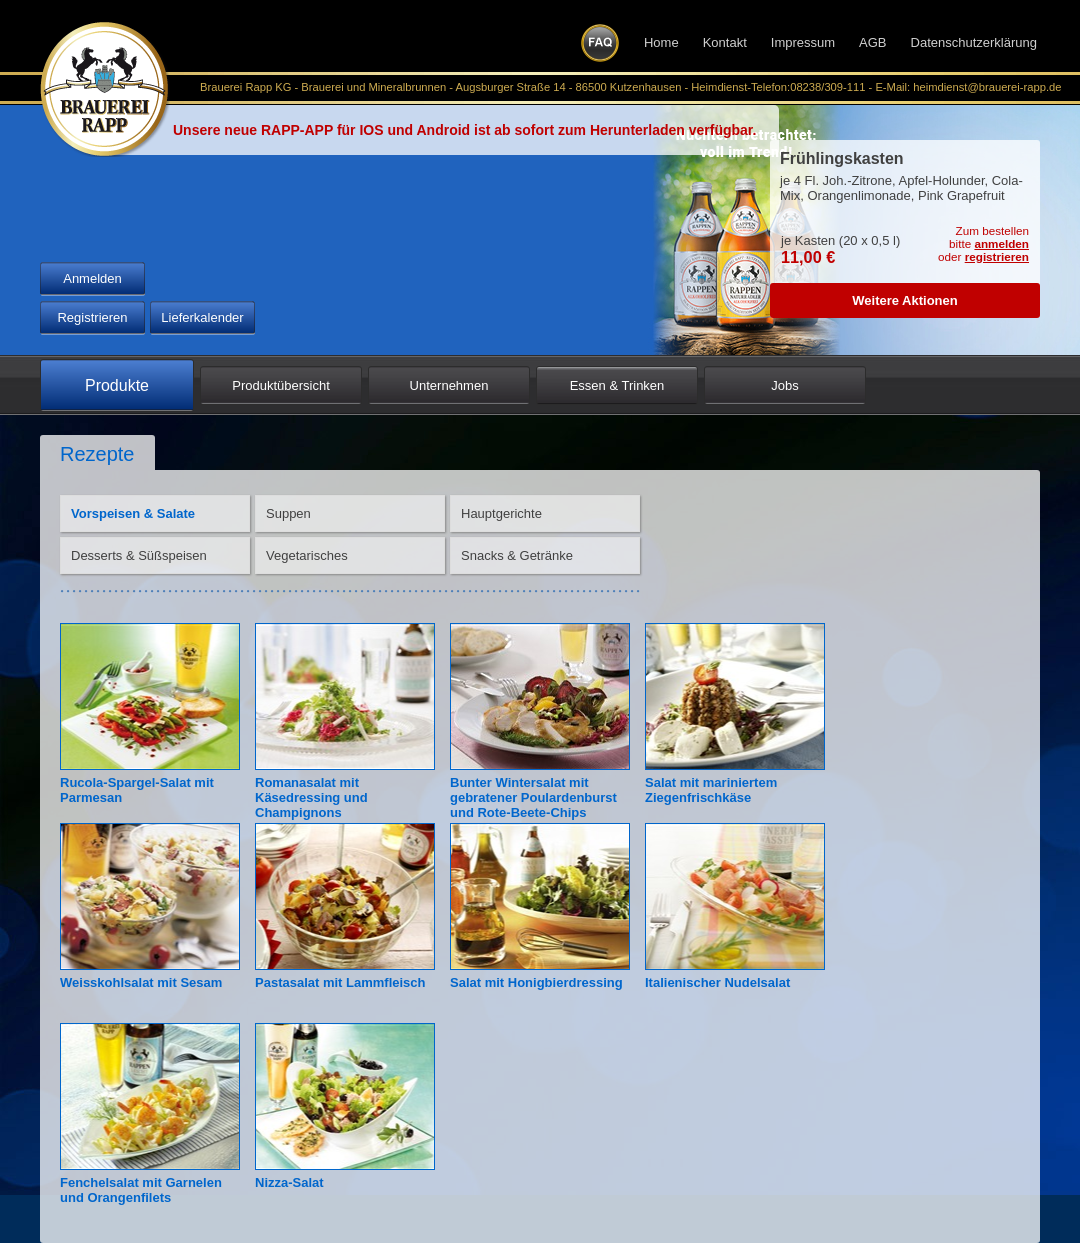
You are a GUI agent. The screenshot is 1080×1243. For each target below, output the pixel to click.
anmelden (1001, 243)
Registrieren (92, 317)
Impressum (803, 42)
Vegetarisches (307, 555)
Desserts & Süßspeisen (139, 555)
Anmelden (92, 278)
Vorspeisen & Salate (133, 513)
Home (661, 42)
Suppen (288, 513)
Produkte (117, 385)
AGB (872, 42)
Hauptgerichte (501, 513)
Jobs (784, 385)
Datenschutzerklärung (974, 42)
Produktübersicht (281, 385)
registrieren (997, 256)
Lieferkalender (202, 317)
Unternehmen (449, 385)
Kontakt (725, 42)
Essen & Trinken (617, 385)
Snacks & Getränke (517, 555)
